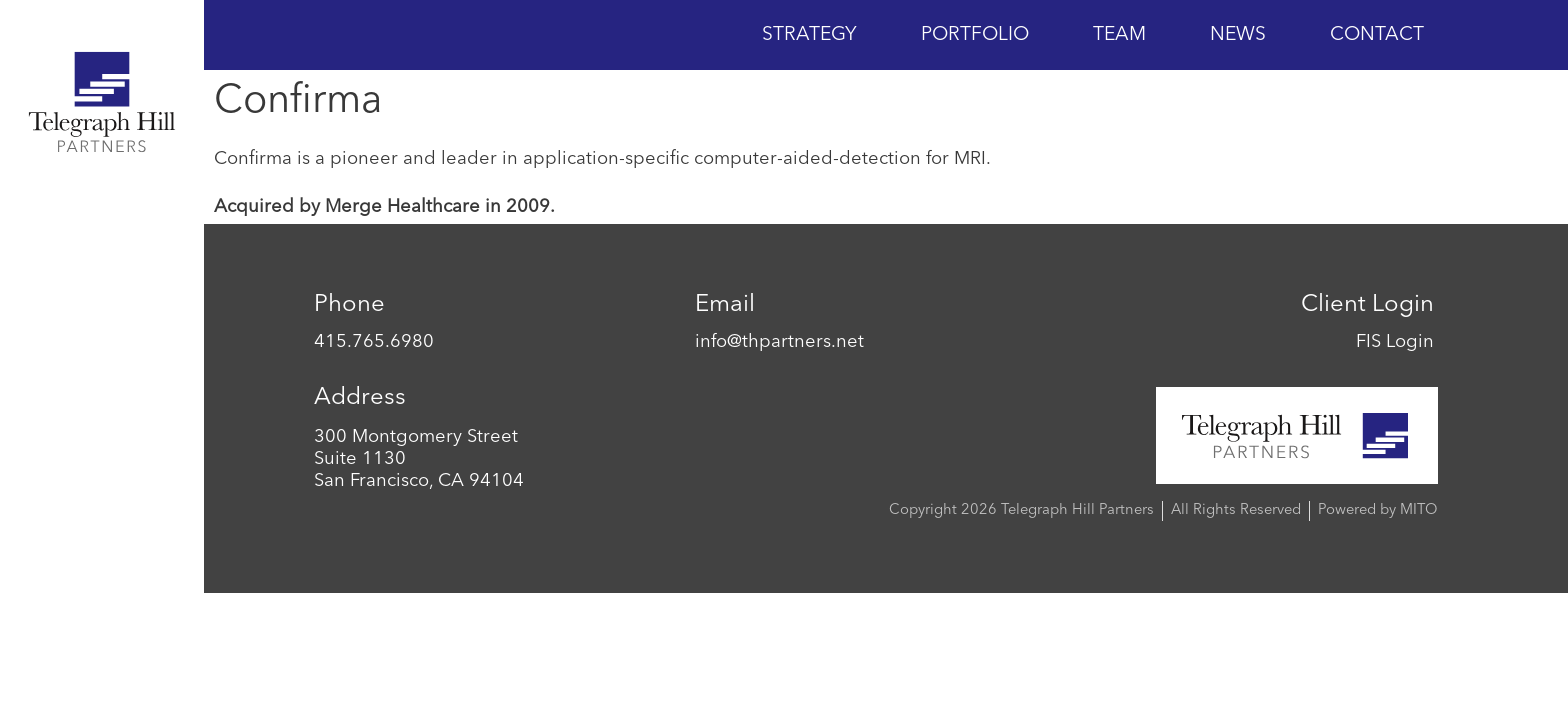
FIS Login (1395, 342)
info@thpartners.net (779, 342)
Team (1119, 35)
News (1238, 35)
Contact (1377, 35)
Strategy (809, 35)
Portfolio (975, 35)
